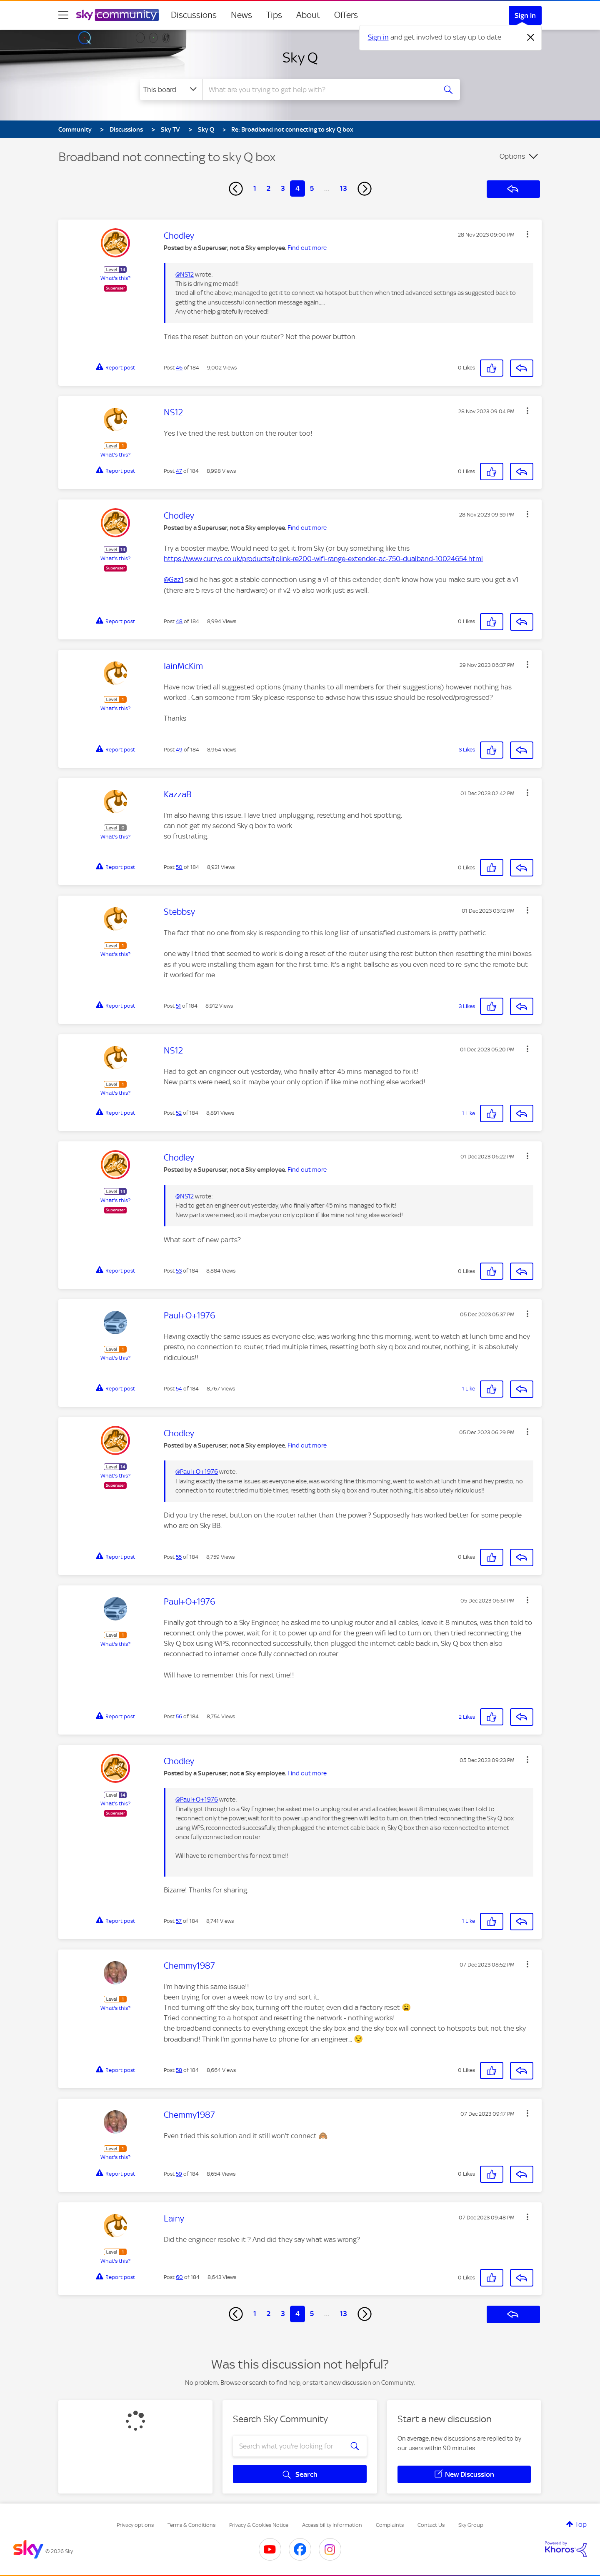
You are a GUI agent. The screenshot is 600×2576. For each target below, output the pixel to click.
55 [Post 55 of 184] (179, 1557)
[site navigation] (63, 15)
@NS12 (184, 274)
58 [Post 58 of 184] (179, 2070)
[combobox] (318, 89)
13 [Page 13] (343, 188)
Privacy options (135, 2525)
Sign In (525, 15)
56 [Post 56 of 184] (179, 1716)
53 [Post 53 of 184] (179, 1271)
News (241, 15)
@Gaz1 (173, 579)
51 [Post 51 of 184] (178, 1006)
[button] (527, 234)
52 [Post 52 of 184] (179, 1113)
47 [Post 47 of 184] (179, 471)
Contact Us (431, 2525)
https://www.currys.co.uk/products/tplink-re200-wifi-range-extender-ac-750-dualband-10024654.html (323, 558)
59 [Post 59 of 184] (179, 2174)
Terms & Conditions (191, 2525)
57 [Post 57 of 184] (179, 1921)
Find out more (307, 248)
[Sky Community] (117, 15)
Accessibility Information (332, 2525)
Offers (346, 15)
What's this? (115, 278)
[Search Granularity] (171, 89)
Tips (274, 15)
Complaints (390, 2525)
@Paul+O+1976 (196, 1471)
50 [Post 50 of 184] (179, 867)
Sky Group (470, 2525)
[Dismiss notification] (531, 37)
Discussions (194, 15)
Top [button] (581, 2524)
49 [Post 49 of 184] (179, 749)
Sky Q (300, 57)
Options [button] (512, 156)
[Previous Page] (236, 188)
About (308, 15)
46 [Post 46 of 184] (179, 367)
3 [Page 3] (283, 188)
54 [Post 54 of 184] (179, 1388)
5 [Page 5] (312, 188)
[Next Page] (364, 188)
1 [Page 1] (254, 188)
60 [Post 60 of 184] (179, 2277)
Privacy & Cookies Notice (258, 2525)
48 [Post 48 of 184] (179, 621)
